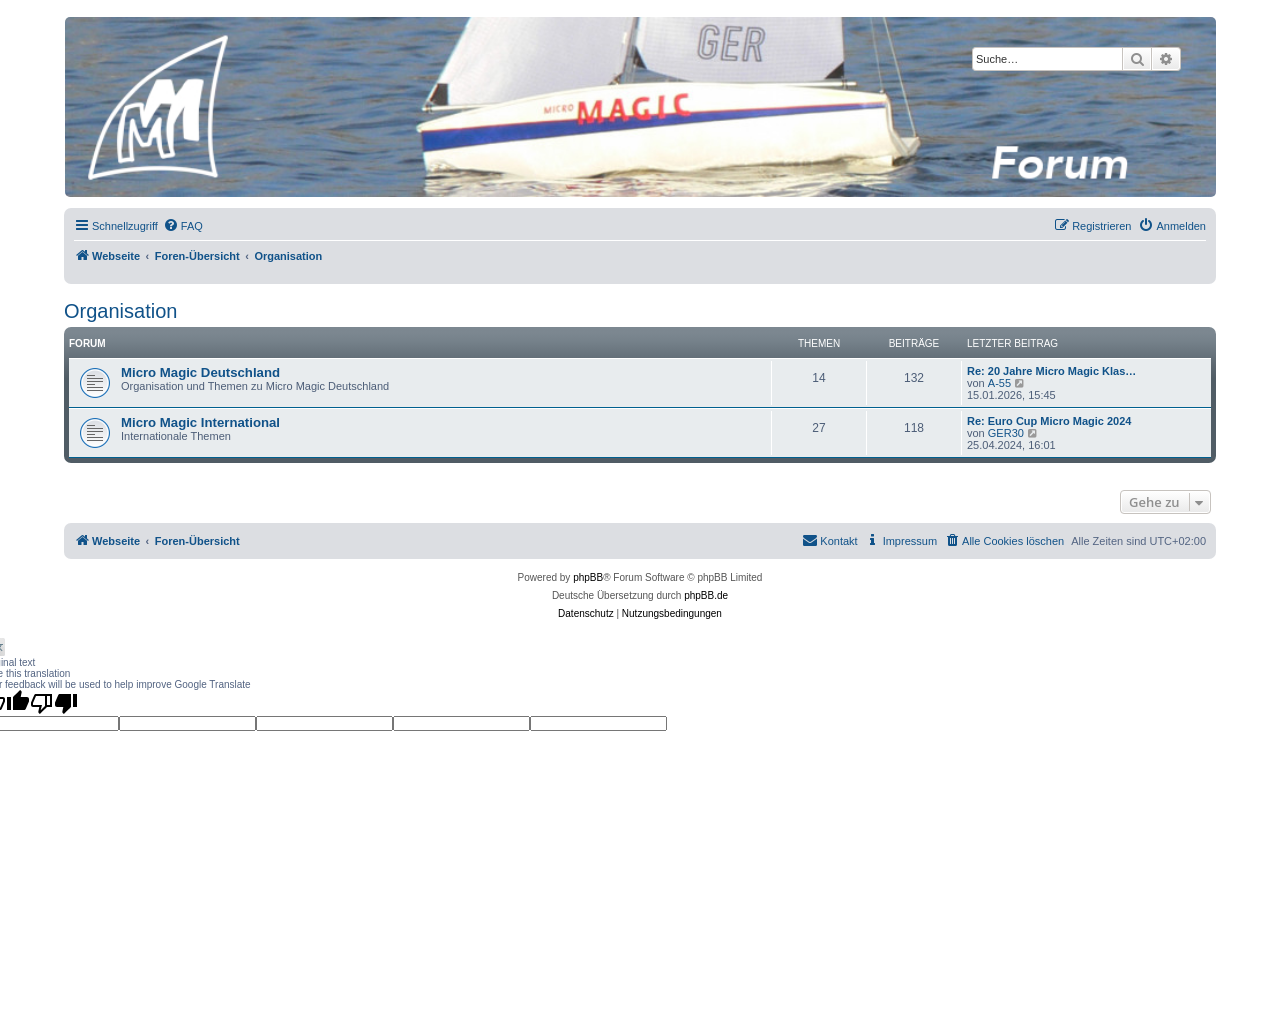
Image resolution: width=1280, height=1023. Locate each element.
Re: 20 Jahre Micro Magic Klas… (1051, 371)
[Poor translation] (54, 703)
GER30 (1006, 433)
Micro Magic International (200, 422)
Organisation (120, 311)
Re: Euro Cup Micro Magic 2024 (1049, 421)
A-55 (999, 383)
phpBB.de (706, 595)
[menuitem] (183, 226)
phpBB (588, 577)
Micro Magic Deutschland (200, 372)
